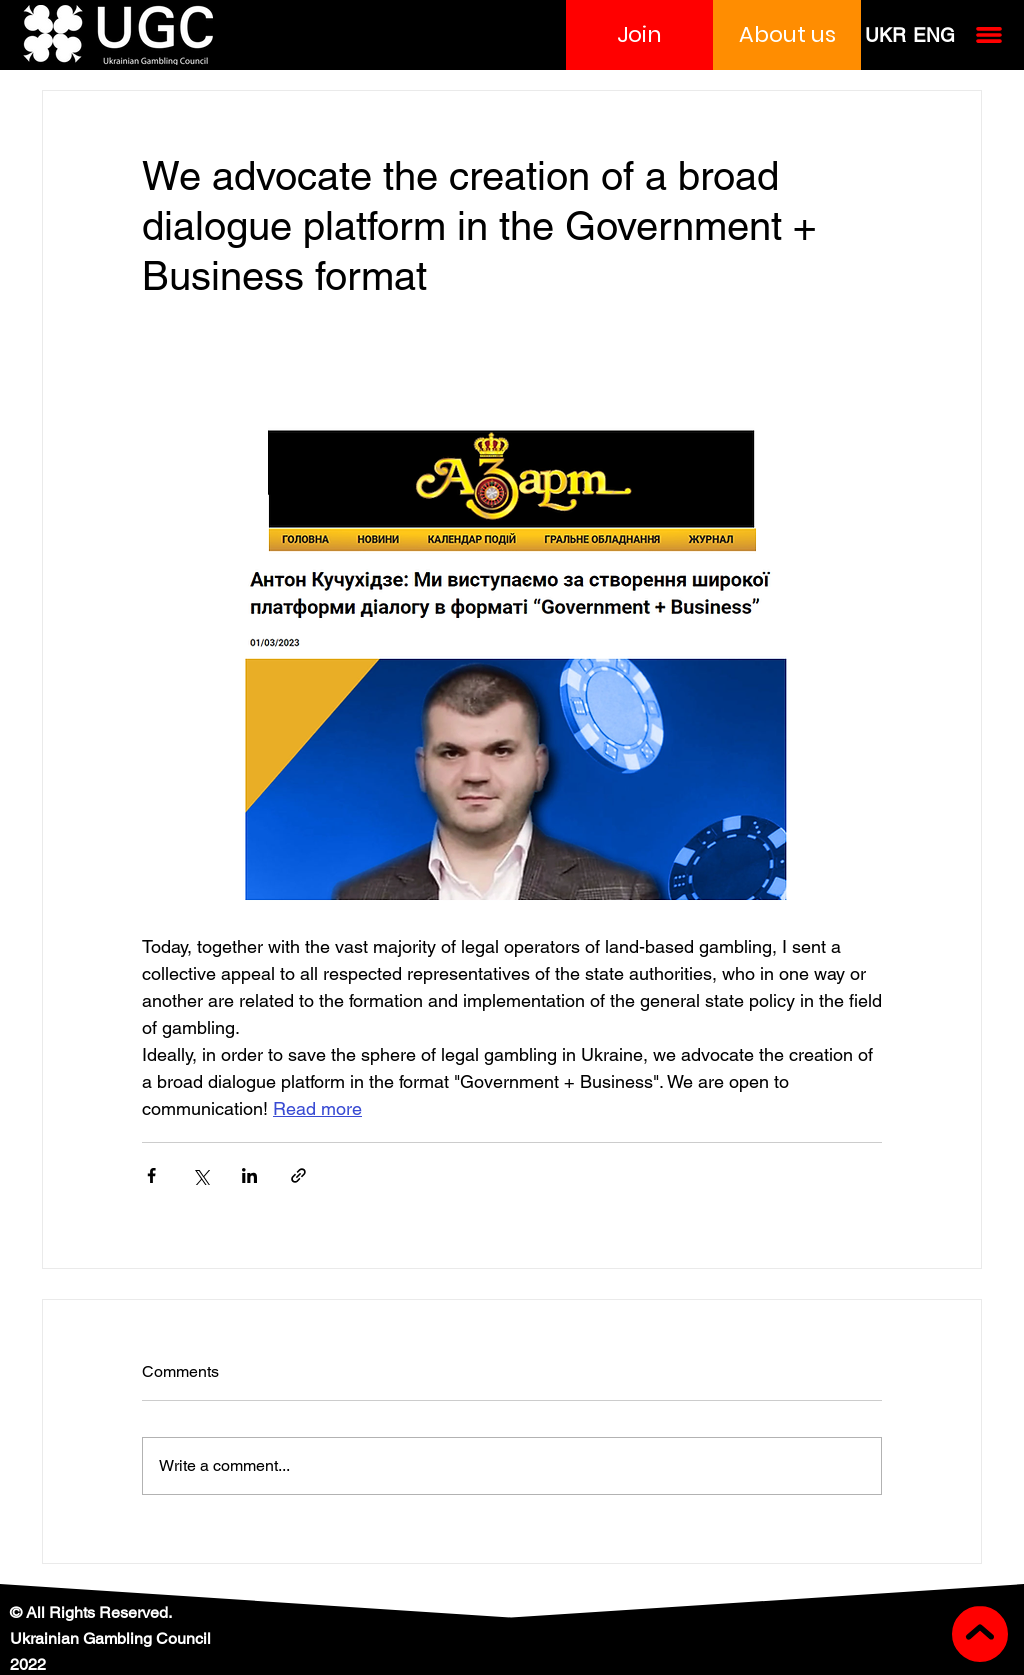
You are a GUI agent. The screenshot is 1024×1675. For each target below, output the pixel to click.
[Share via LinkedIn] (249, 1175)
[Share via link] (298, 1175)
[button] (640, 35)
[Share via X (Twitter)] (200, 1175)
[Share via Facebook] (151, 1175)
